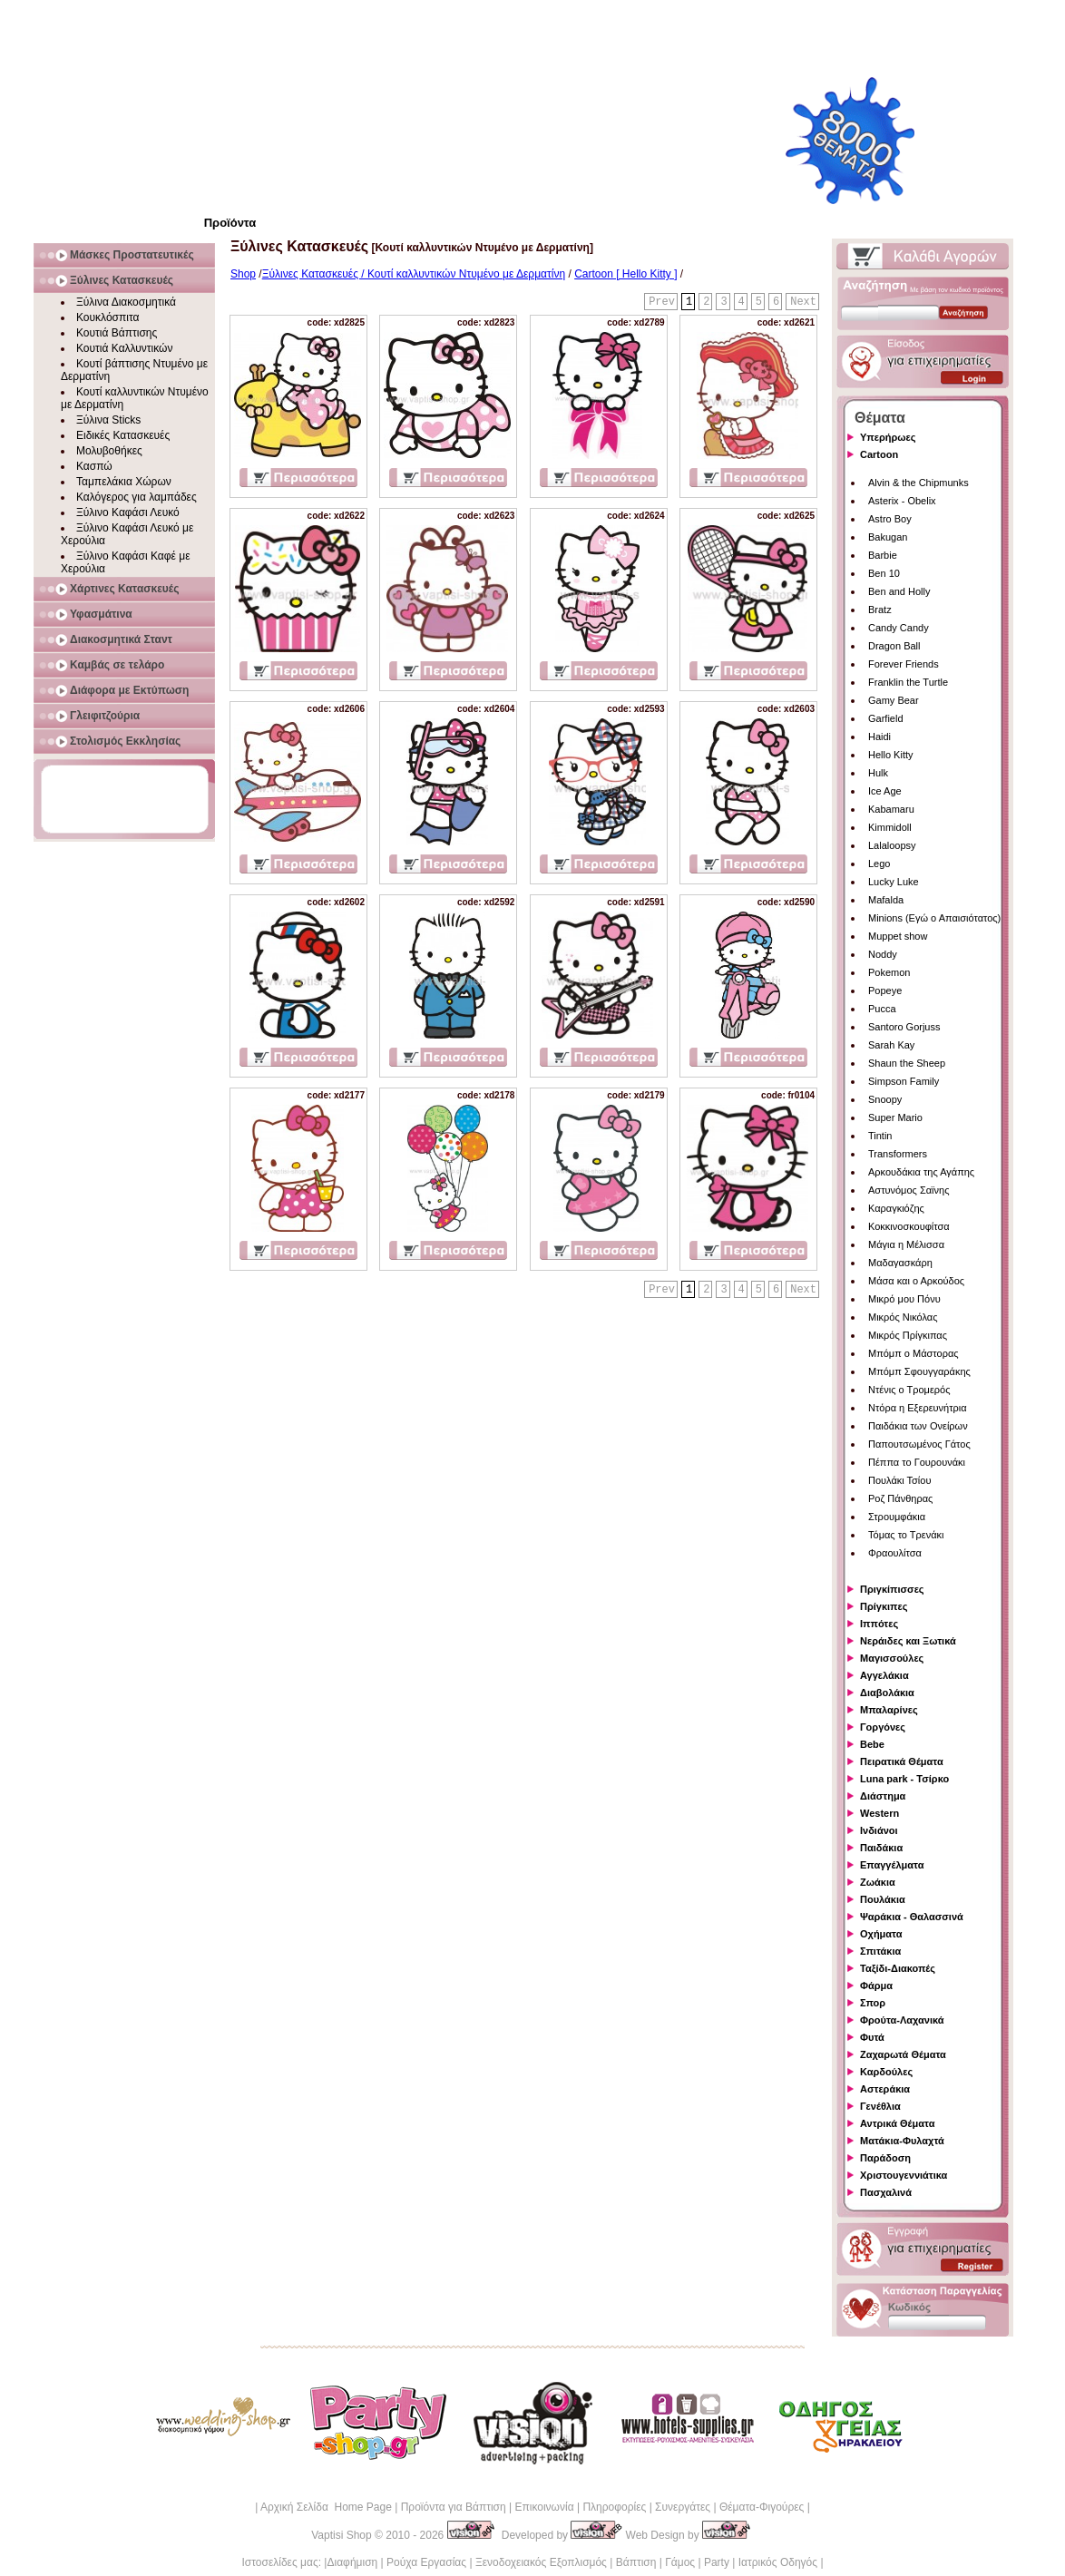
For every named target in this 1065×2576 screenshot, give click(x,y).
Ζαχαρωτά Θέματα (903, 2054)
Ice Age (885, 790)
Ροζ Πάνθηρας (900, 1498)
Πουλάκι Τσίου (899, 1480)
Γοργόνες (882, 1727)
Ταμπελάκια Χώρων (123, 481)
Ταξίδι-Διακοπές (897, 1968)
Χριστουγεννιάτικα (903, 2175)
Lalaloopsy (892, 845)
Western (879, 1813)
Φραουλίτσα (895, 1552)
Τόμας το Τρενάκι (906, 1534)
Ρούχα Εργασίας (426, 2562)
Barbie (882, 555)
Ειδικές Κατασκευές (123, 435)
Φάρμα (876, 1985)
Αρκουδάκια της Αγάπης (921, 1171)
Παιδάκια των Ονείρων (918, 1425)
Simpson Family (903, 1081)
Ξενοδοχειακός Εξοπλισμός (541, 2562)
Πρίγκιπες (883, 1606)
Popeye (885, 990)
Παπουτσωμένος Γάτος (919, 1444)
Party (716, 2562)
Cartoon (879, 454)
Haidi (879, 736)
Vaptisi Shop (341, 2535)
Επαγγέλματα (891, 1864)
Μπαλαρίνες (889, 1709)
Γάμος (680, 2562)
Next (803, 302)
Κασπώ (94, 466)
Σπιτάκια (880, 1951)
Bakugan (887, 537)
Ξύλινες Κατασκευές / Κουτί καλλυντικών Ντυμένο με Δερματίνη (413, 274)
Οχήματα (881, 1933)
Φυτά (872, 2037)
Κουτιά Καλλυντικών (124, 348)
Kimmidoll (890, 827)
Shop (243, 274)
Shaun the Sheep (906, 1063)
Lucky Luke (893, 881)
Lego (879, 863)
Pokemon (889, 972)
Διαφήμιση (352, 2562)
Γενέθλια (880, 2106)
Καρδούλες (886, 2071)
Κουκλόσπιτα (107, 317)
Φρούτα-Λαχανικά (902, 2020)
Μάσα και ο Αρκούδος (916, 1280)
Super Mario (895, 1117)
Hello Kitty (891, 754)
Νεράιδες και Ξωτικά (908, 1640)
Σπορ (872, 2002)
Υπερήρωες (888, 437)
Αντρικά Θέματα (897, 2123)
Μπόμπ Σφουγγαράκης (919, 1371)
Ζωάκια (877, 1882)
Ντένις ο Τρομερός (909, 1389)
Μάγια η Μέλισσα (906, 1244)
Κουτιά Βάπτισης (116, 333)
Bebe (872, 1744)
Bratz (880, 609)
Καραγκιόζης (896, 1208)
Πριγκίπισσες (892, 1589)
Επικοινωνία (543, 2507)
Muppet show (897, 936)
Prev (662, 302)
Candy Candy (898, 627)
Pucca (882, 1008)
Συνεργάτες (682, 2507)
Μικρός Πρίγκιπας (907, 1335)
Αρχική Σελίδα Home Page (326, 2507)
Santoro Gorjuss (904, 1026)
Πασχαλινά (886, 2192)
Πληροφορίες (614, 2507)
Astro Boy (890, 518)
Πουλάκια (882, 1899)
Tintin (880, 1135)
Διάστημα (882, 1796)
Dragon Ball (894, 645)
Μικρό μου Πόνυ (904, 1298)
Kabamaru (891, 809)
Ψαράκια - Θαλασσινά (911, 1916)
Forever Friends (903, 664)
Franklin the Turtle (908, 682)
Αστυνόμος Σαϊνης (908, 1190)
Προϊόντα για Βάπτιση (453, 2507)
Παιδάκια (881, 1847)
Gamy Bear (893, 700)
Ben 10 (884, 573)
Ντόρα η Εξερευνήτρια (917, 1407)
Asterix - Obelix (902, 500)
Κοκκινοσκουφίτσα (909, 1226)
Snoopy (885, 1099)
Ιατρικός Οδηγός (777, 2562)
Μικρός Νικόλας (903, 1317)
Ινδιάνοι (879, 1830)
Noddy (882, 954)
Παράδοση (885, 2157)
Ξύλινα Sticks (108, 420)
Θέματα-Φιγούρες (761, 2507)
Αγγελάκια (884, 1675)
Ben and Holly (899, 591)
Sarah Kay (891, 1044)
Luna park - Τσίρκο (904, 1778)
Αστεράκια (885, 2088)
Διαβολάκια (887, 1692)
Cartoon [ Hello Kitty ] (625, 274)
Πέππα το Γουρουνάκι (916, 1462)
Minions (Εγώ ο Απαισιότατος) (934, 917)
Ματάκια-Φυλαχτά (902, 2140)
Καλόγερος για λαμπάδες (136, 497)
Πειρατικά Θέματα (901, 1761)
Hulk (878, 772)
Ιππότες (879, 1623)
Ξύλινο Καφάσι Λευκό (128, 512)
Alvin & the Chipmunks (918, 482)
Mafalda (886, 899)
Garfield (886, 718)
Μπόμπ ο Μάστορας (913, 1353)
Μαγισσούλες (891, 1658)
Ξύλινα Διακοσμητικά (126, 302)
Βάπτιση (636, 2562)
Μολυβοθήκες (109, 450)
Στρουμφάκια (896, 1516)
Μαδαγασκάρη (900, 1262)
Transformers (897, 1153)
